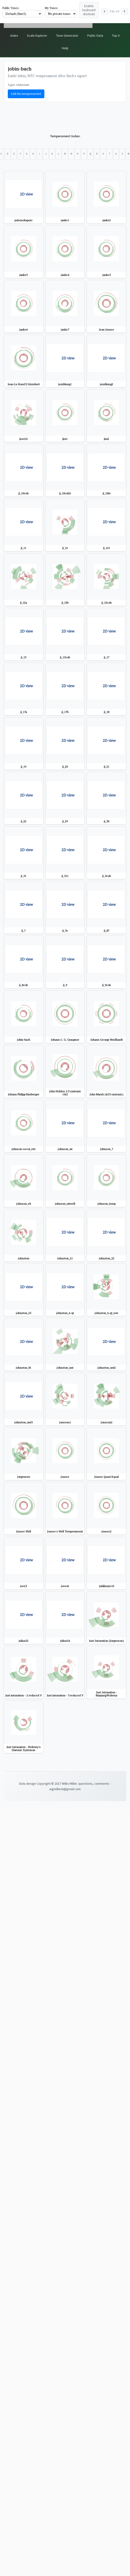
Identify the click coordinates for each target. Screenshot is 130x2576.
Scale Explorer (37, 35)
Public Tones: (10, 8)
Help (65, 48)
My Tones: (51, 8)
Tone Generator (67, 35)
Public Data (95, 35)
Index (14, 35)
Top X (116, 35)
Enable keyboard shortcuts (89, 10)
